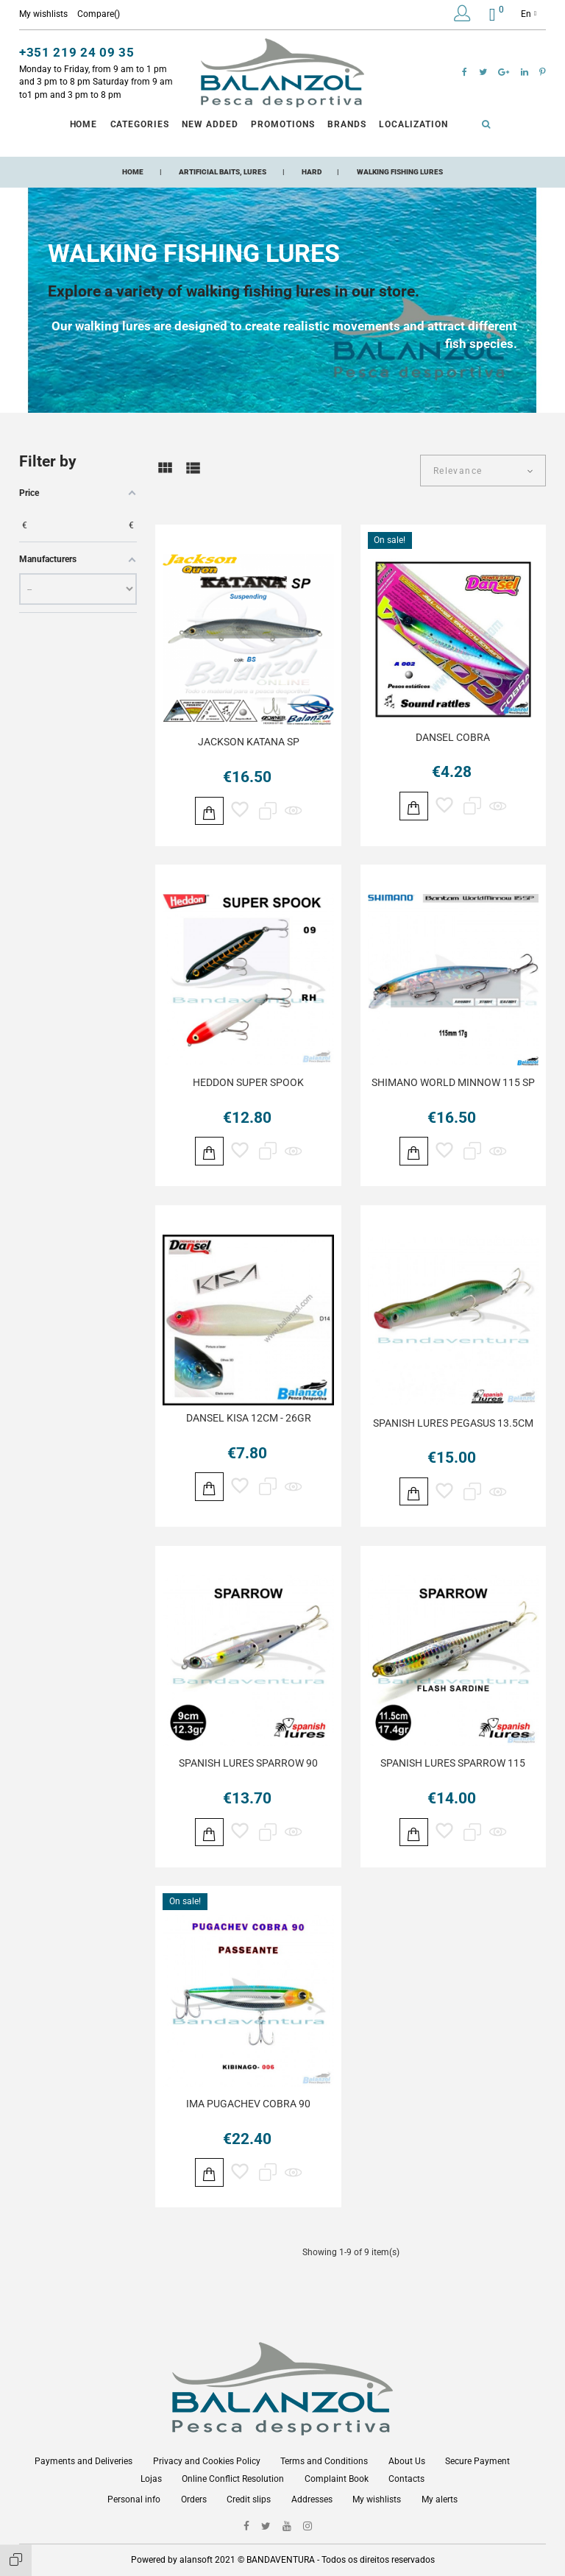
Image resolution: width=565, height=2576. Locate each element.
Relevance (458, 471)
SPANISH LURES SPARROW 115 (452, 1772)
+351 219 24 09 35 (77, 52)
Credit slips (249, 2499)
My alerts (440, 2499)
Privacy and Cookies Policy (206, 2461)
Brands (346, 124)
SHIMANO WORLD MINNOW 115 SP (453, 1085)
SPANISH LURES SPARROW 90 (248, 1772)
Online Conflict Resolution (233, 2479)
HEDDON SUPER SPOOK (248, 1085)
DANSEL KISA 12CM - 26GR (248, 1424)
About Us (406, 2461)
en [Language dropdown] (528, 14)
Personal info (133, 2499)
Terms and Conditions (324, 2461)
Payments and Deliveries (83, 2461)
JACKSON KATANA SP (248, 742)
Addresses (312, 2499)
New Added (210, 124)
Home (84, 124)
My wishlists (376, 2499)
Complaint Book (337, 2479)
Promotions (283, 124)
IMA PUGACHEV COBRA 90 (248, 2116)
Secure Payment (477, 2461)
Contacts (406, 2479)
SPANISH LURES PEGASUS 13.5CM (453, 1429)
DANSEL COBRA (453, 737)
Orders (194, 2499)
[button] (462, 16)
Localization (414, 124)
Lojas (151, 2479)
